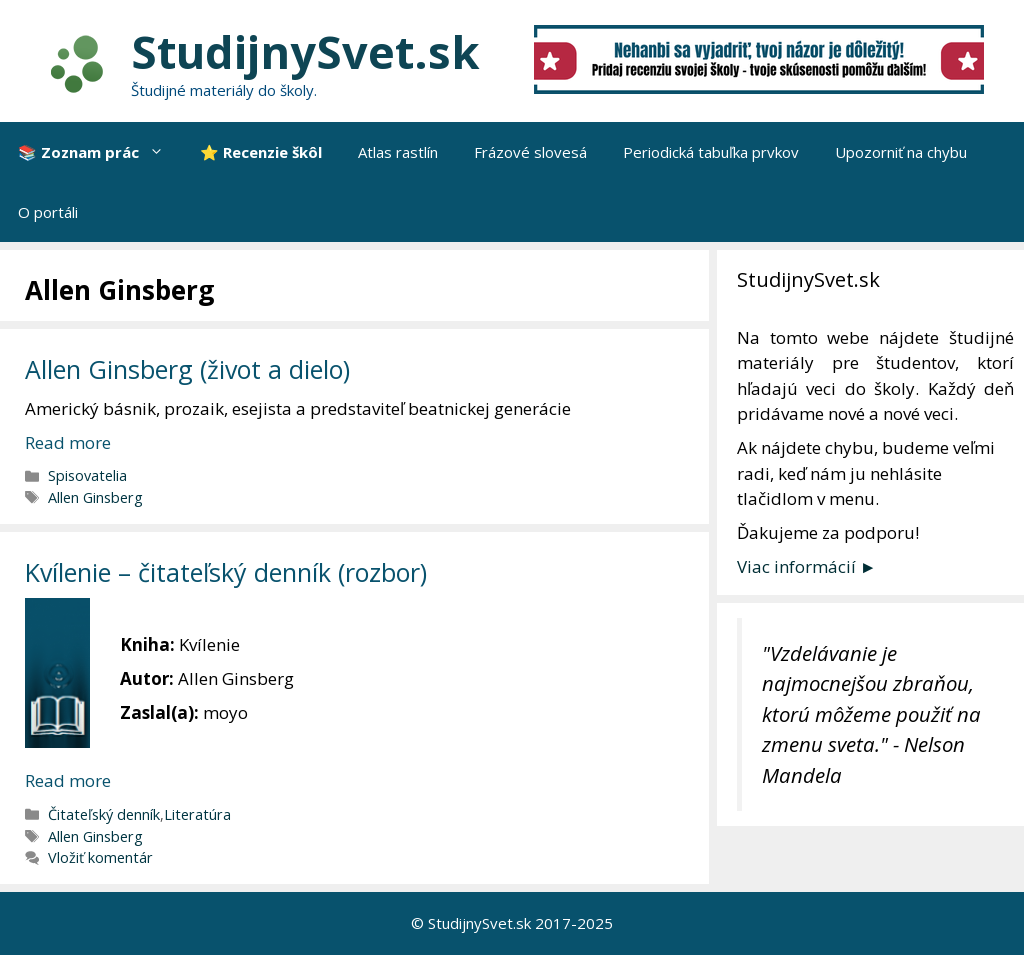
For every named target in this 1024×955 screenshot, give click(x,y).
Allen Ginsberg (95, 497)
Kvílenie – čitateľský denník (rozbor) (226, 572)
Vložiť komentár (100, 857)
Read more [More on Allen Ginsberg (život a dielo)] (68, 442)
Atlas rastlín (398, 152)
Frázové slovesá (530, 152)
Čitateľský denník (104, 814)
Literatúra (197, 814)
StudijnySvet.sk (305, 51)
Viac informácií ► (807, 566)
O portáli (48, 212)
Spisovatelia (87, 475)
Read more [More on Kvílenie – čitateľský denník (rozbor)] (68, 780)
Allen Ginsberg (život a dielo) (187, 369)
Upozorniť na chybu (901, 152)
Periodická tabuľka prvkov (711, 152)
